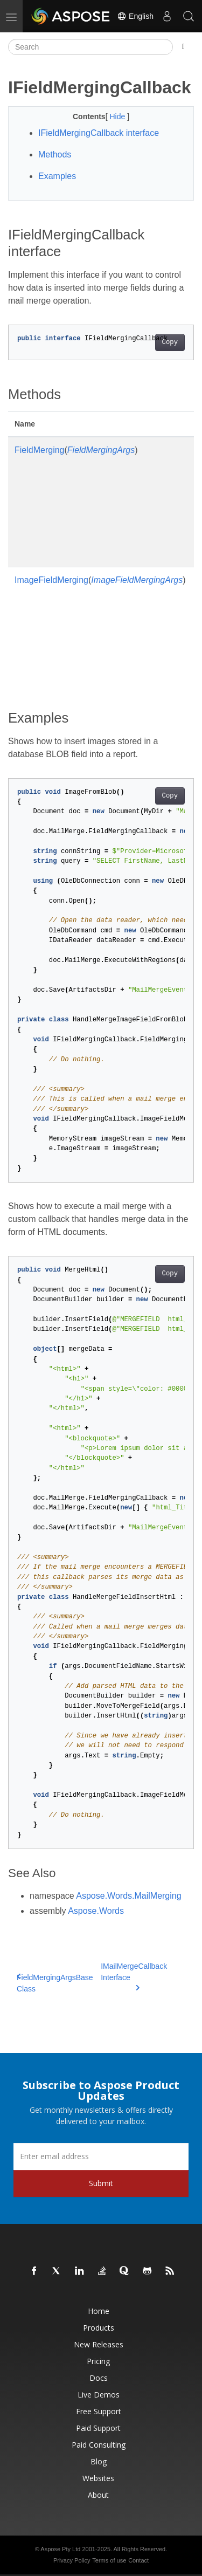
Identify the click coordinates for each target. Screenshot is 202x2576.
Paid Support (98, 2428)
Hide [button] (118, 116)
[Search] (90, 47)
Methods (54, 154)
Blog (98, 2461)
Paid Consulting (99, 2445)
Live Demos (99, 2394)
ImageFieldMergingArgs (137, 580)
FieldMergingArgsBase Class (55, 1983)
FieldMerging (39, 450)
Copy (170, 342)
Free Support (98, 2411)
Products (98, 2328)
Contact (138, 2560)
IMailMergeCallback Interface (134, 1976)
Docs (98, 2378)
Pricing (98, 2361)
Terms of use (109, 2560)
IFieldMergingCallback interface (98, 133)
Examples (57, 176)
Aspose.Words (96, 1910)
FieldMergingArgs (101, 450)
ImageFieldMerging (51, 580)
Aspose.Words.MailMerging (128, 1895)
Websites (98, 2478)
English (135, 16)
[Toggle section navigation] (183, 47)
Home (98, 2311)
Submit (101, 2183)
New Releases (98, 2344)
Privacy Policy (71, 2560)
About (98, 2495)
